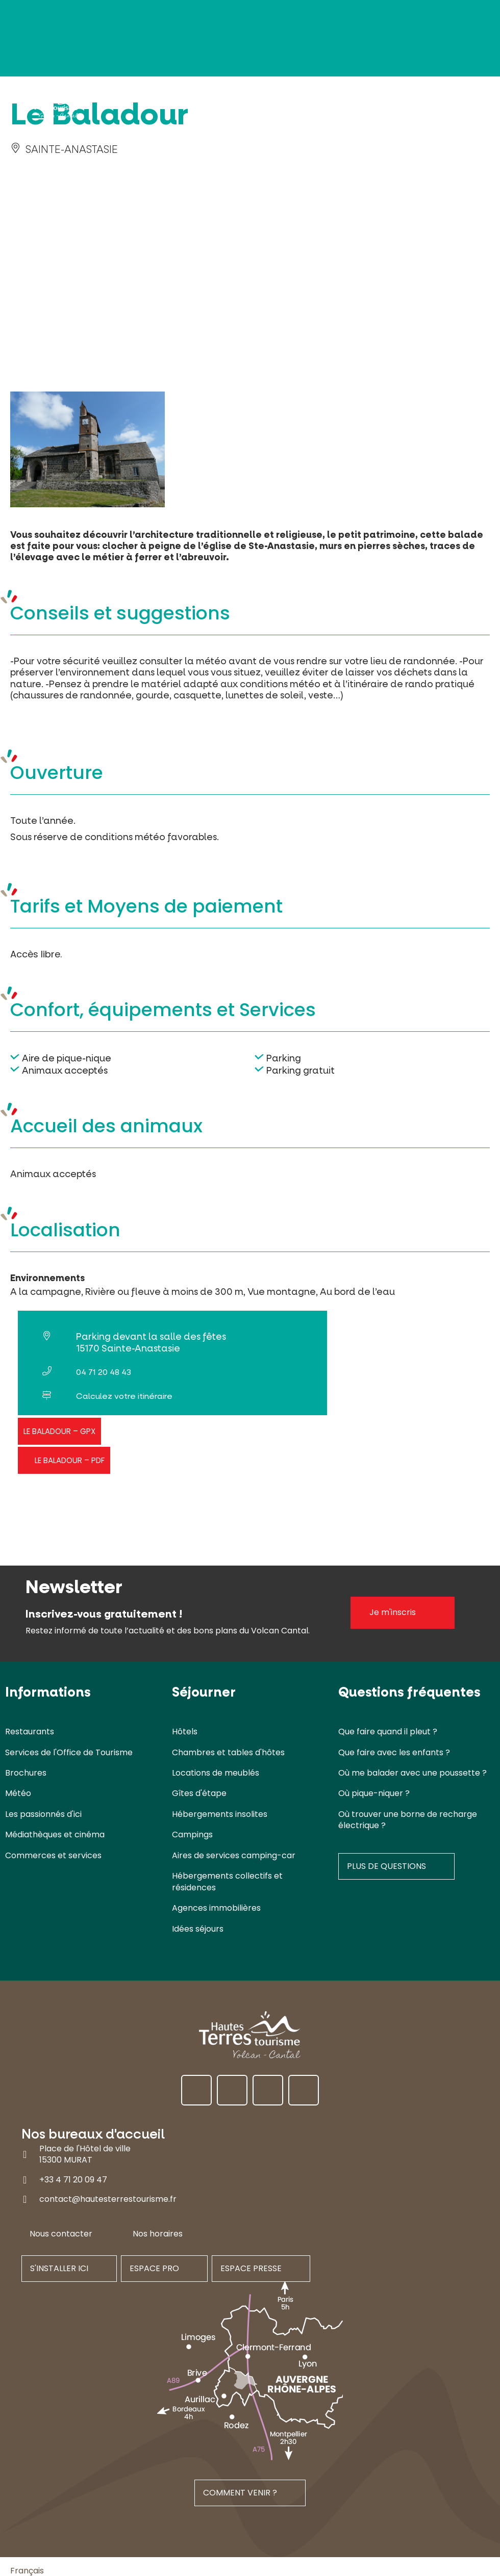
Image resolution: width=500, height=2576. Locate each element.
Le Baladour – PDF (70, 1460)
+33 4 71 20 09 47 (73, 2179)
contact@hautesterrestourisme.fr (108, 2199)
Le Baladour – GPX (59, 1431)
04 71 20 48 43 (103, 1372)
